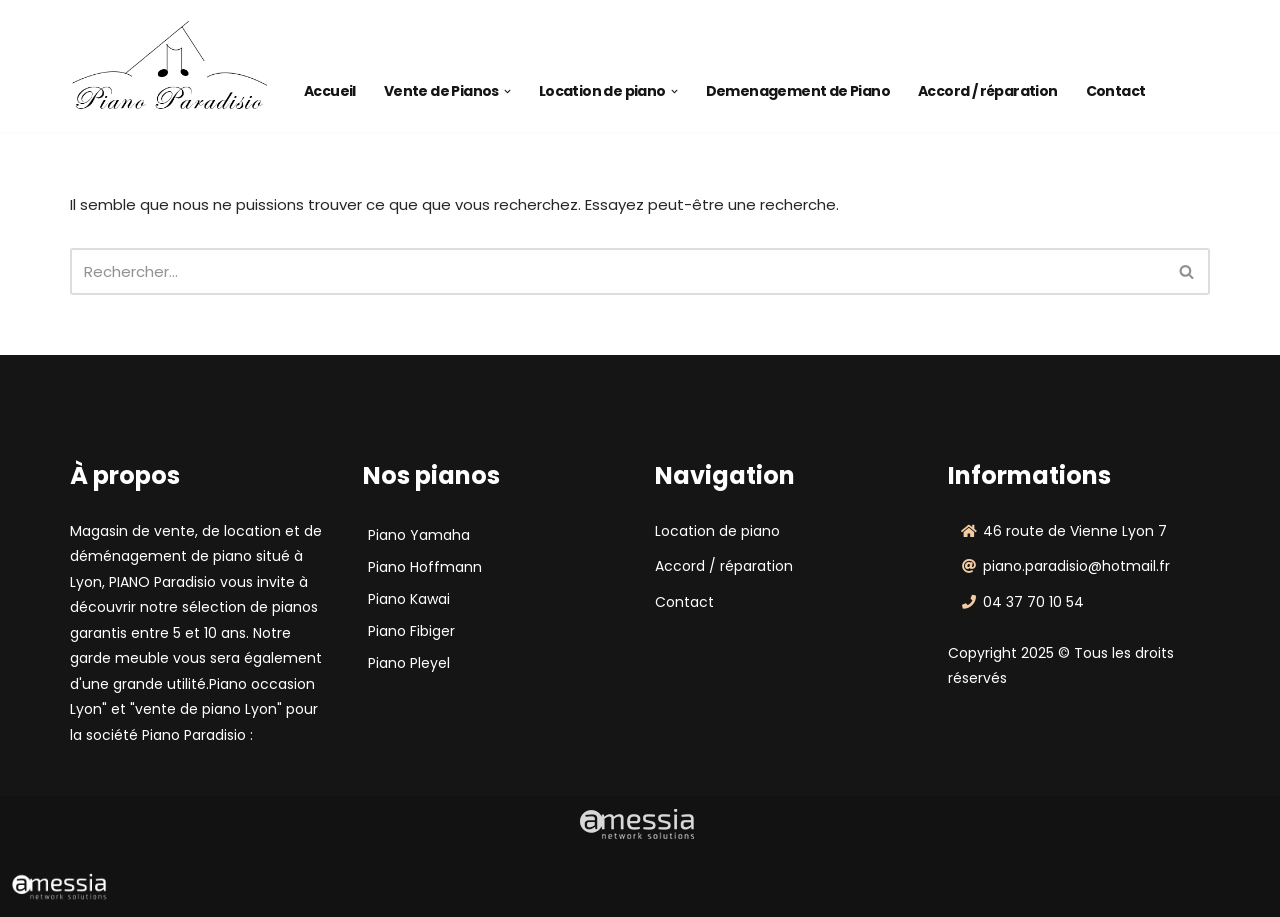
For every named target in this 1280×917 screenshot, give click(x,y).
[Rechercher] (617, 271)
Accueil (330, 91)
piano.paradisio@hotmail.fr (1076, 566)
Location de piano (717, 531)
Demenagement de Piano (798, 91)
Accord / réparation (988, 91)
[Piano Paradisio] (170, 66)
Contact (1116, 91)
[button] (507, 91)
